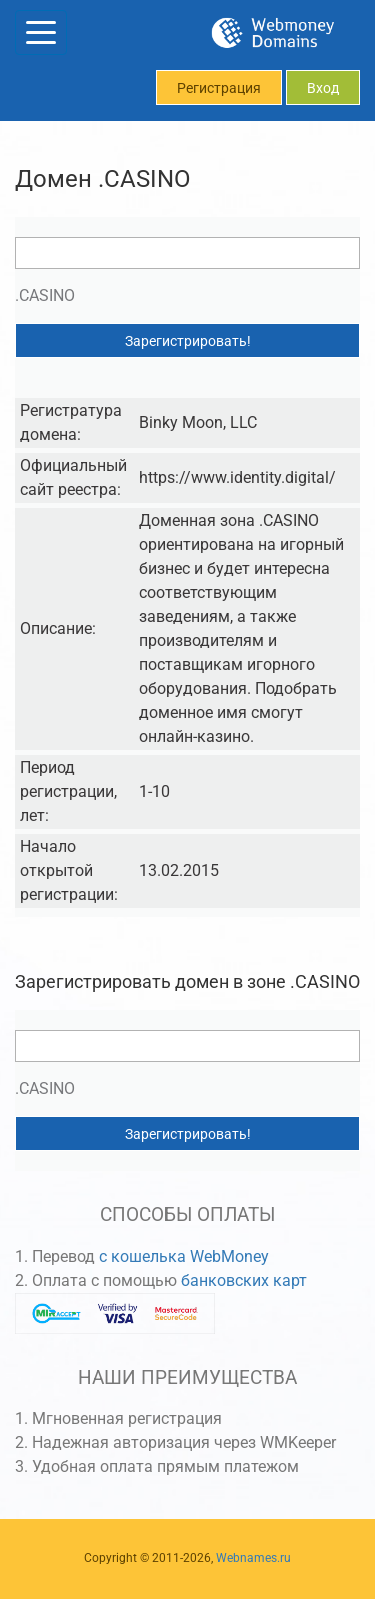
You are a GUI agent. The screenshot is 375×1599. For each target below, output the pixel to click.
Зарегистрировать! (188, 341)
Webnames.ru (253, 1558)
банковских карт (244, 1280)
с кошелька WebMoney (184, 1256)
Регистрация (219, 88)
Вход (323, 88)
